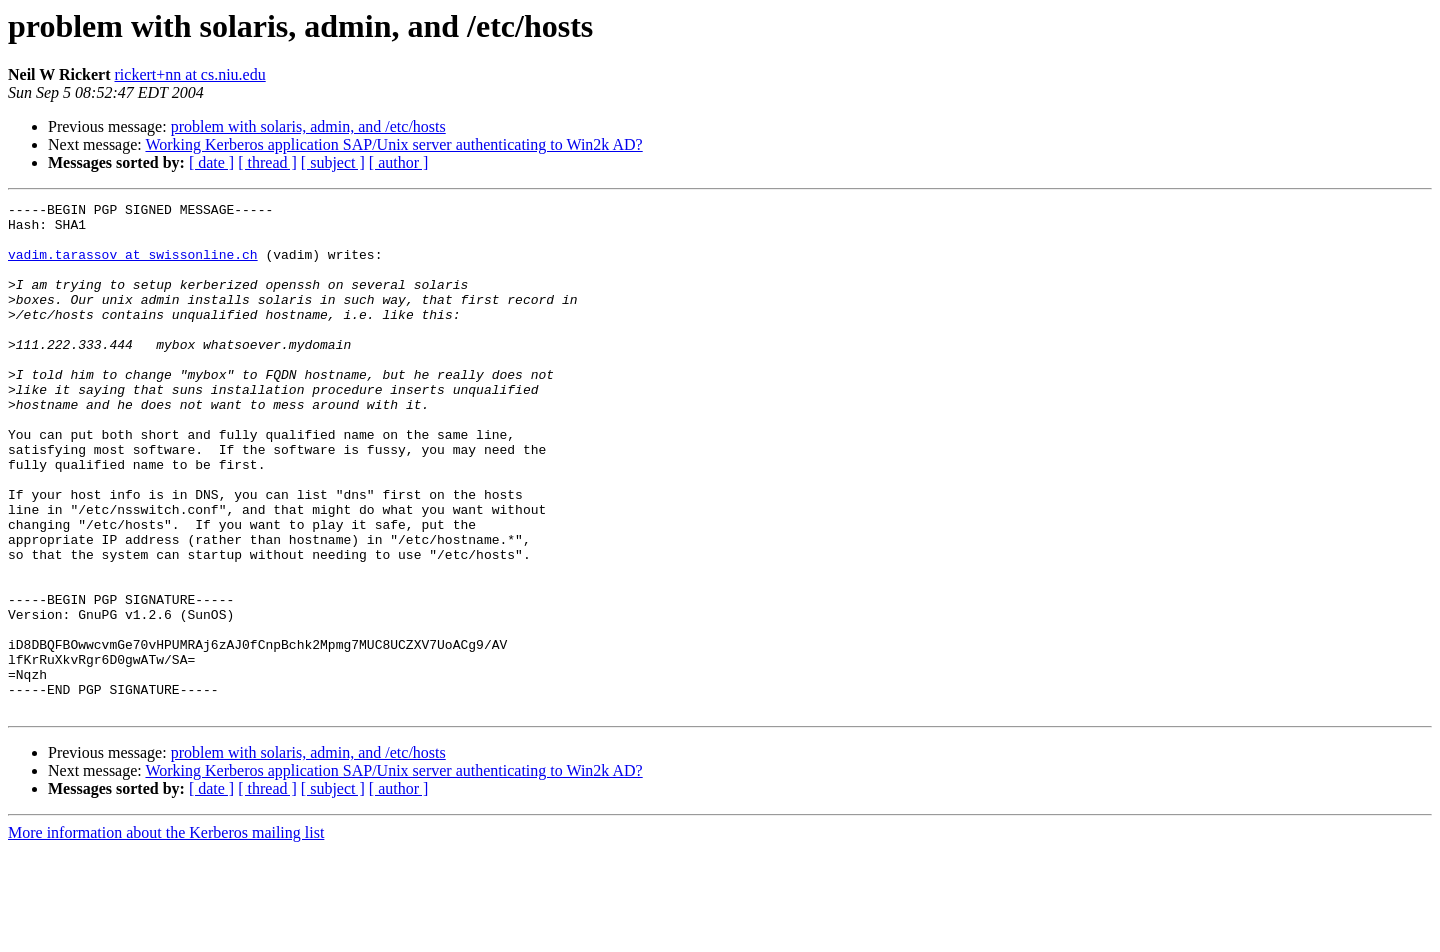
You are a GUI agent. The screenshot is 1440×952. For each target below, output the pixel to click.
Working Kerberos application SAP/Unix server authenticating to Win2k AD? (393, 144)
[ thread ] (267, 162)
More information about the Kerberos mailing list (166, 934)
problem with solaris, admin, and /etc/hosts (308, 126)
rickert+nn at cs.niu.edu (190, 74)
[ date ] (211, 162)
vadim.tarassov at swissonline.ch (133, 266)
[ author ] (399, 162)
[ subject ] (333, 162)
